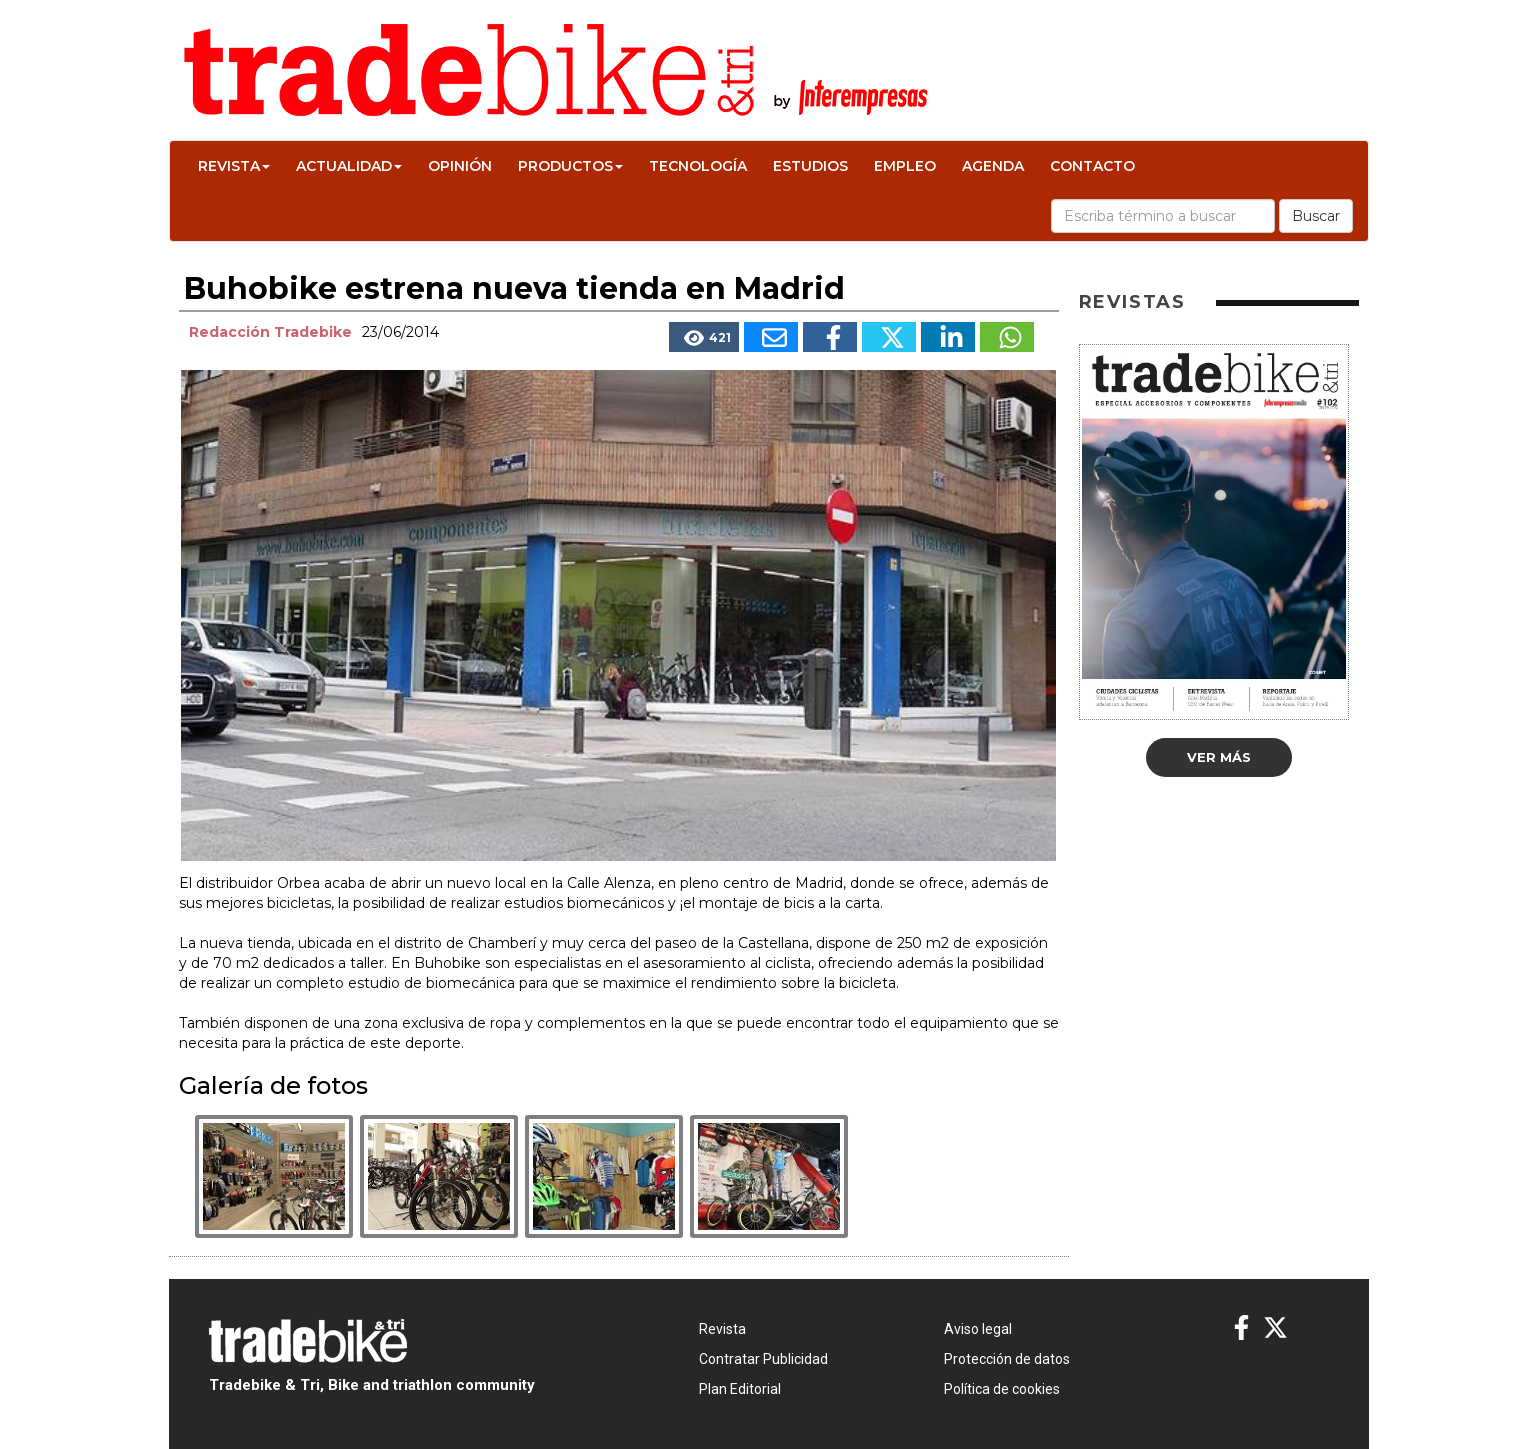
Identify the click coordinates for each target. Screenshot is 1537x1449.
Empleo (905, 166)
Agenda (993, 166)
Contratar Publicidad (763, 1359)
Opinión (460, 166)
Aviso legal (978, 1329)
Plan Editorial (740, 1389)
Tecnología (698, 166)
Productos (570, 166)
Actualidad (349, 166)
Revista (234, 166)
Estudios (810, 166)
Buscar (1316, 216)
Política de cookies (1002, 1389)
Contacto (1092, 166)
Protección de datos (1007, 1359)
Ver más (1219, 757)
